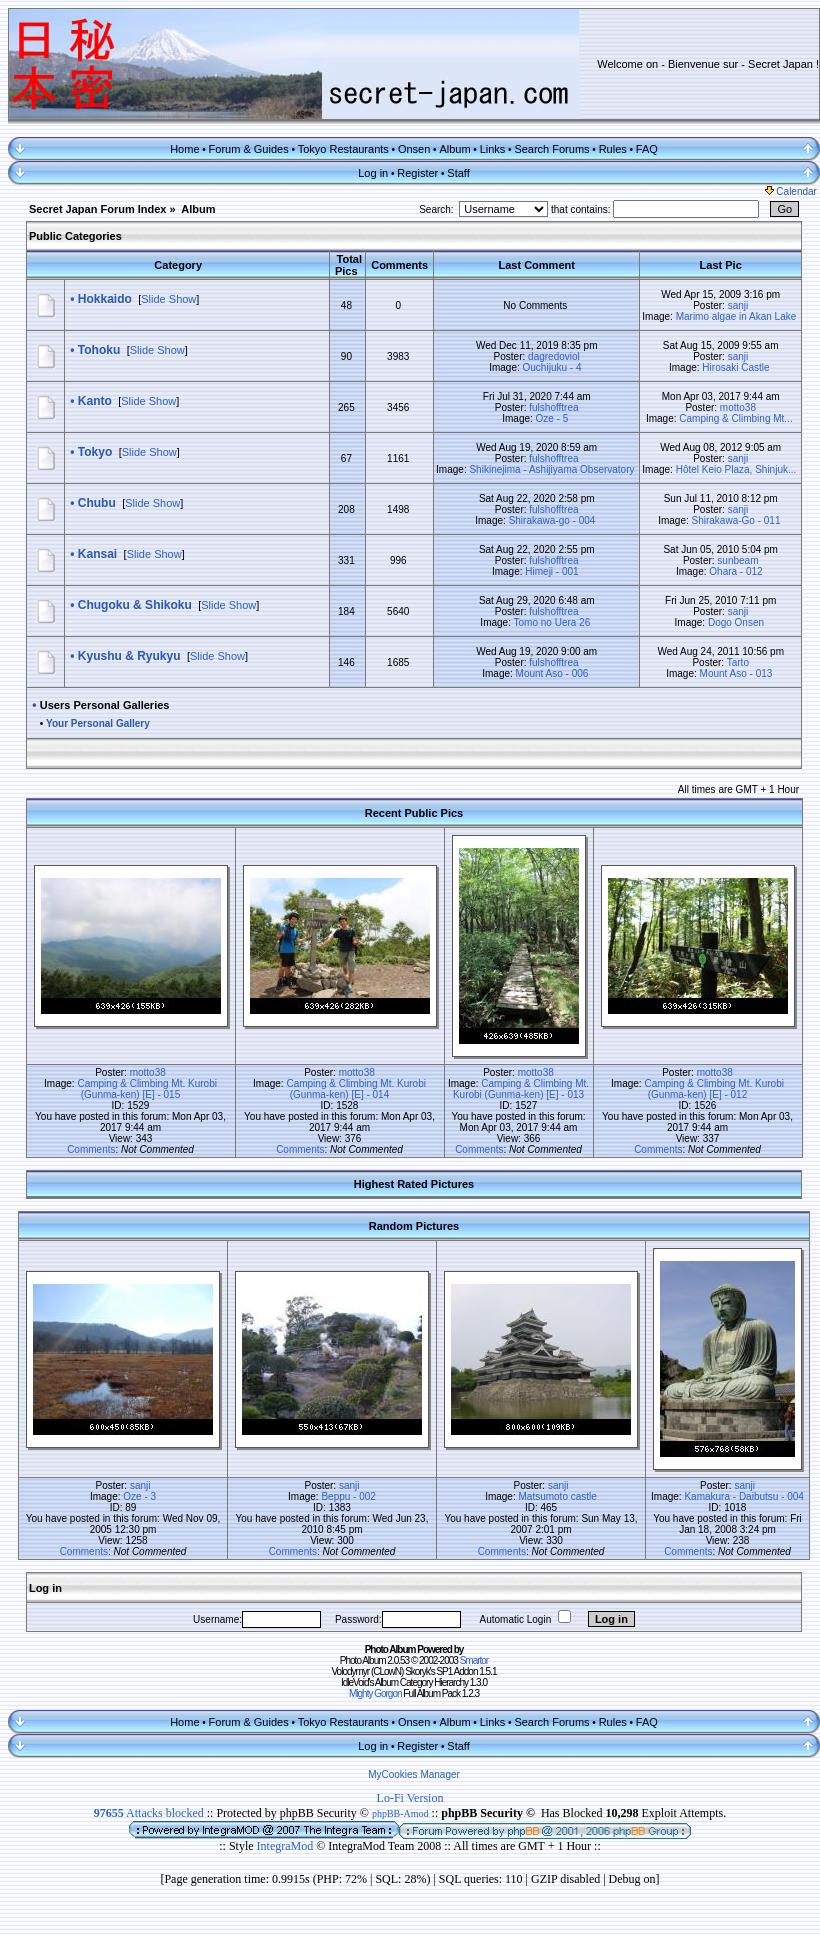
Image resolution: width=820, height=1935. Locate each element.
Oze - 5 (552, 418)
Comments (91, 1149)
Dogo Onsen (736, 622)
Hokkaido (105, 299)
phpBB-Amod (400, 1813)
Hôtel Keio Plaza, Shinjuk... (736, 469)
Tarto (738, 662)
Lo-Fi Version (410, 1798)
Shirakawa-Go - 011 (736, 520)
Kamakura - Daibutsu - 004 (744, 1496)
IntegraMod (287, 1846)
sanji (738, 305)
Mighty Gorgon (375, 1693)
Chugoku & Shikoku (135, 605)
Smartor (474, 1660)
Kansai (97, 554)
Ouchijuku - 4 (552, 367)
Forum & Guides (249, 149)
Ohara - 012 (735, 571)
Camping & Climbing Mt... (735, 418)
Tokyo (95, 452)
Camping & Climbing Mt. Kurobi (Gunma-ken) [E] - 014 (356, 1089)
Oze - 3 (139, 1496)
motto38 (738, 407)
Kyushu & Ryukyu (129, 656)
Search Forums (551, 149)
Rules (613, 149)
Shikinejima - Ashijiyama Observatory (551, 469)
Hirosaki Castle (735, 367)
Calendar (791, 191)
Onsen (414, 149)
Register (417, 173)
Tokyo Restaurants (343, 149)
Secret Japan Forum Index (98, 209)
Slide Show (168, 299)
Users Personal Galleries (105, 705)
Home (184, 149)
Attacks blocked (149, 1813)
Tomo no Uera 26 (552, 622)
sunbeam (737, 560)
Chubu (97, 503)
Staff (458, 173)
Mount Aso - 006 (552, 673)
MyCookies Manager (414, 1774)
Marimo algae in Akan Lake (736, 316)
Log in (373, 173)
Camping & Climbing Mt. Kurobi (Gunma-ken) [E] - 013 (521, 1089)
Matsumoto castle (557, 1496)
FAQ (647, 149)
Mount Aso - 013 (736, 673)
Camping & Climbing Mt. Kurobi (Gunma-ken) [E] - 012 (714, 1089)
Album (454, 149)
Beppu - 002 (348, 1496)
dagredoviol (554, 356)
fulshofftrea (553, 407)
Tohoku (99, 350)
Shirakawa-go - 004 (552, 520)
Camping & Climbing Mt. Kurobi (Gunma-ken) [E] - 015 (147, 1089)
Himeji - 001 (551, 571)
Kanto (95, 401)
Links (493, 149)
